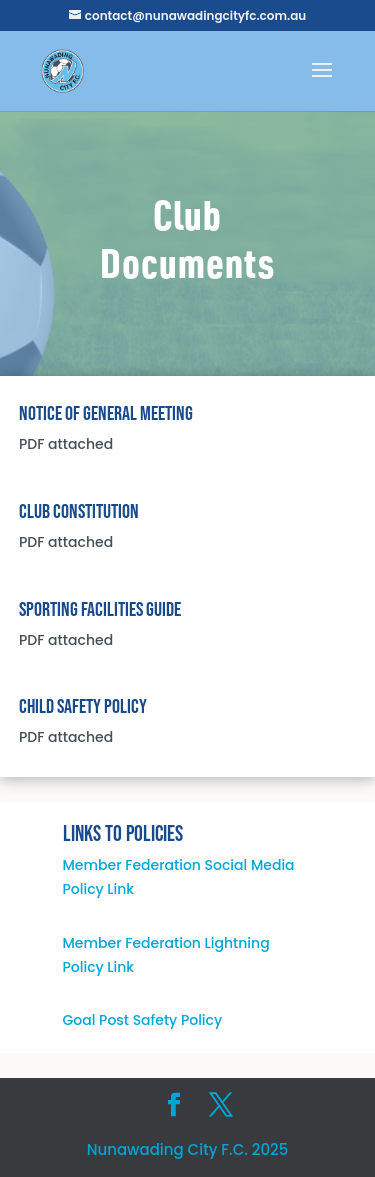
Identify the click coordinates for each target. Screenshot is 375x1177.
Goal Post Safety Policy (143, 1020)
